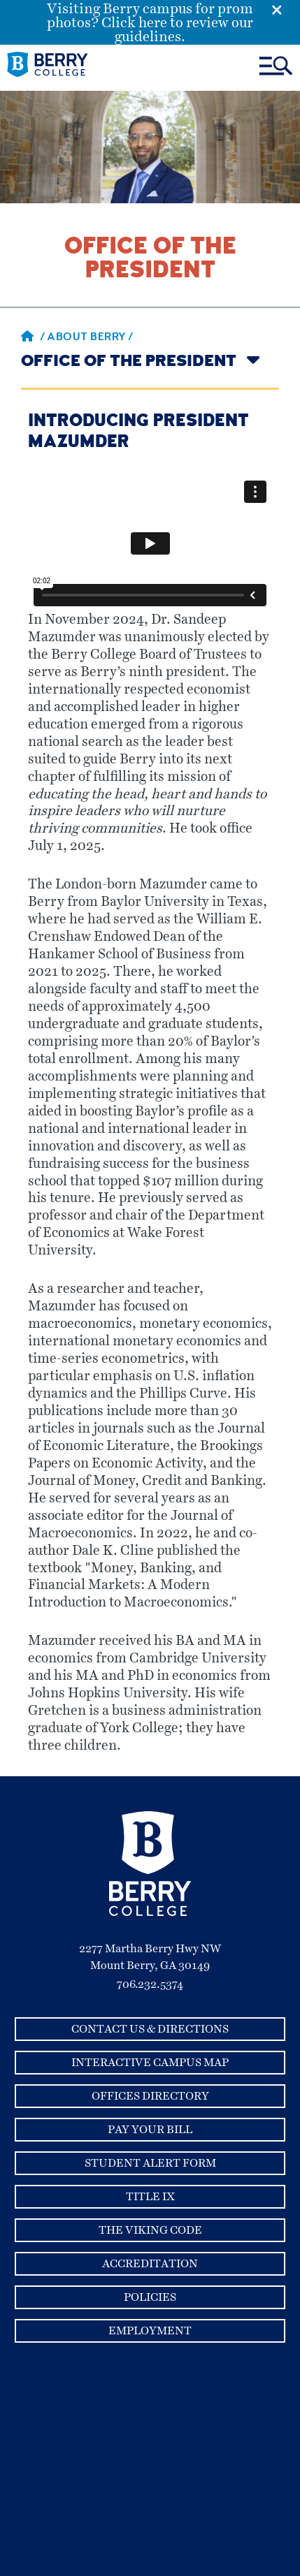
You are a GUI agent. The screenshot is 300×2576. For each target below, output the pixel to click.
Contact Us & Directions (150, 2029)
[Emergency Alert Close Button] (285, 9)
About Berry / (90, 338)
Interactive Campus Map (150, 2062)
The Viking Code (150, 2230)
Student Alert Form (150, 2163)
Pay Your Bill (150, 2129)
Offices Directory (150, 2096)
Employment (150, 2330)
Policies (150, 2297)
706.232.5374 (150, 1984)
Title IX (150, 2196)
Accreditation (150, 2263)
